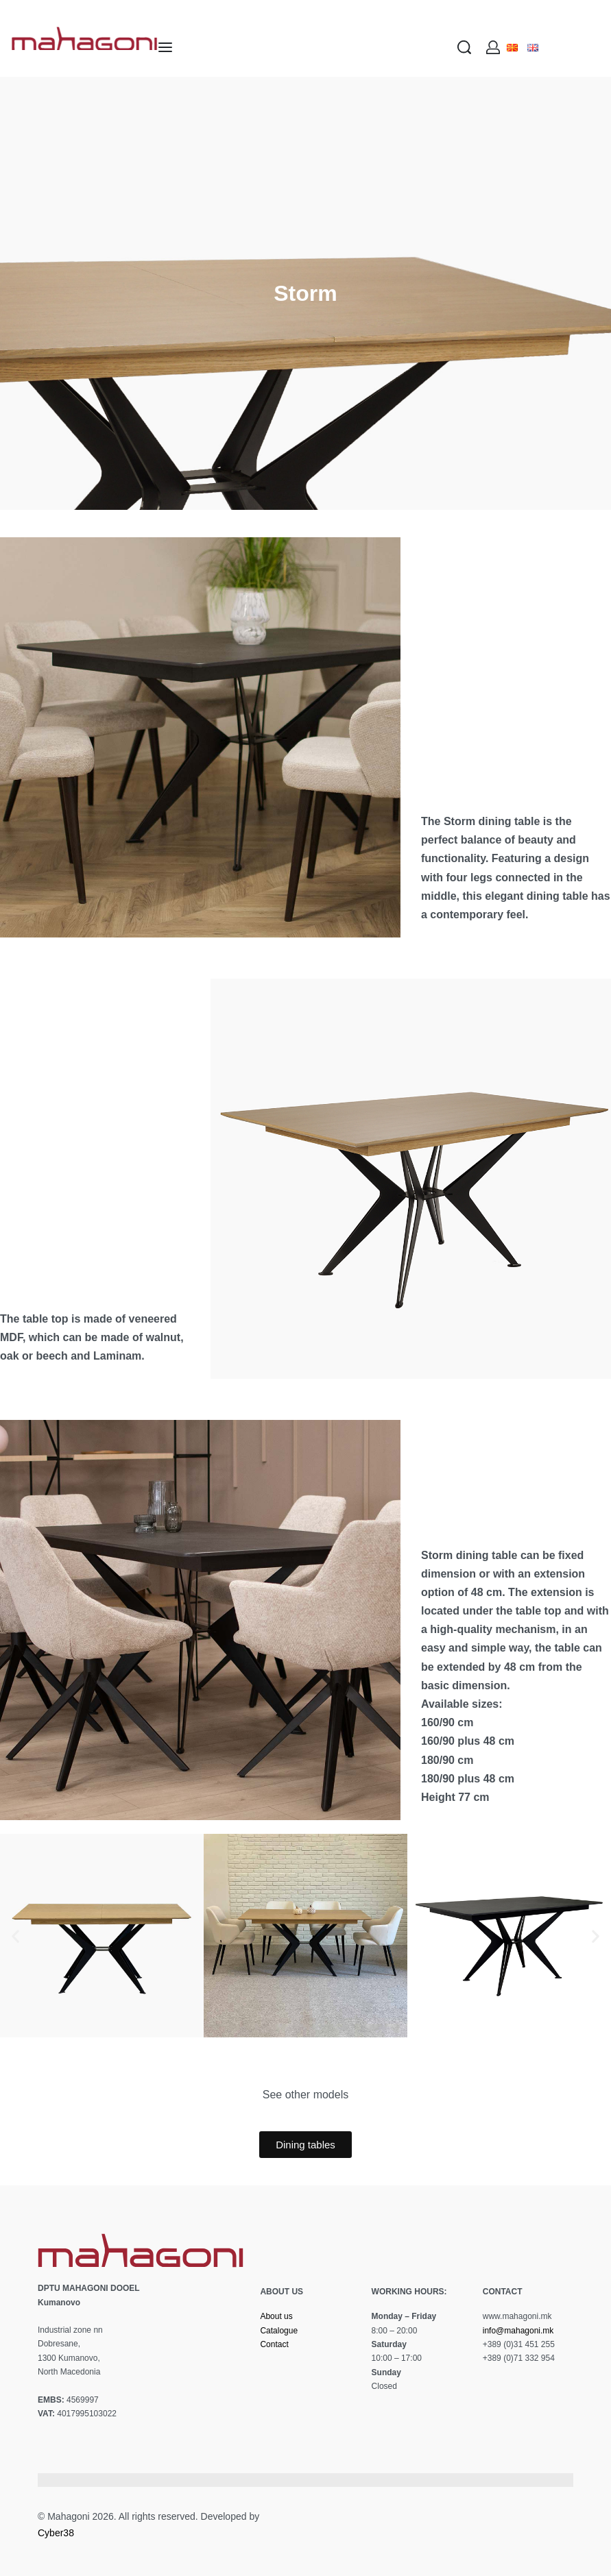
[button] (15, 1935)
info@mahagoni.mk (518, 2330)
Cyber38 (56, 2532)
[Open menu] (165, 47)
